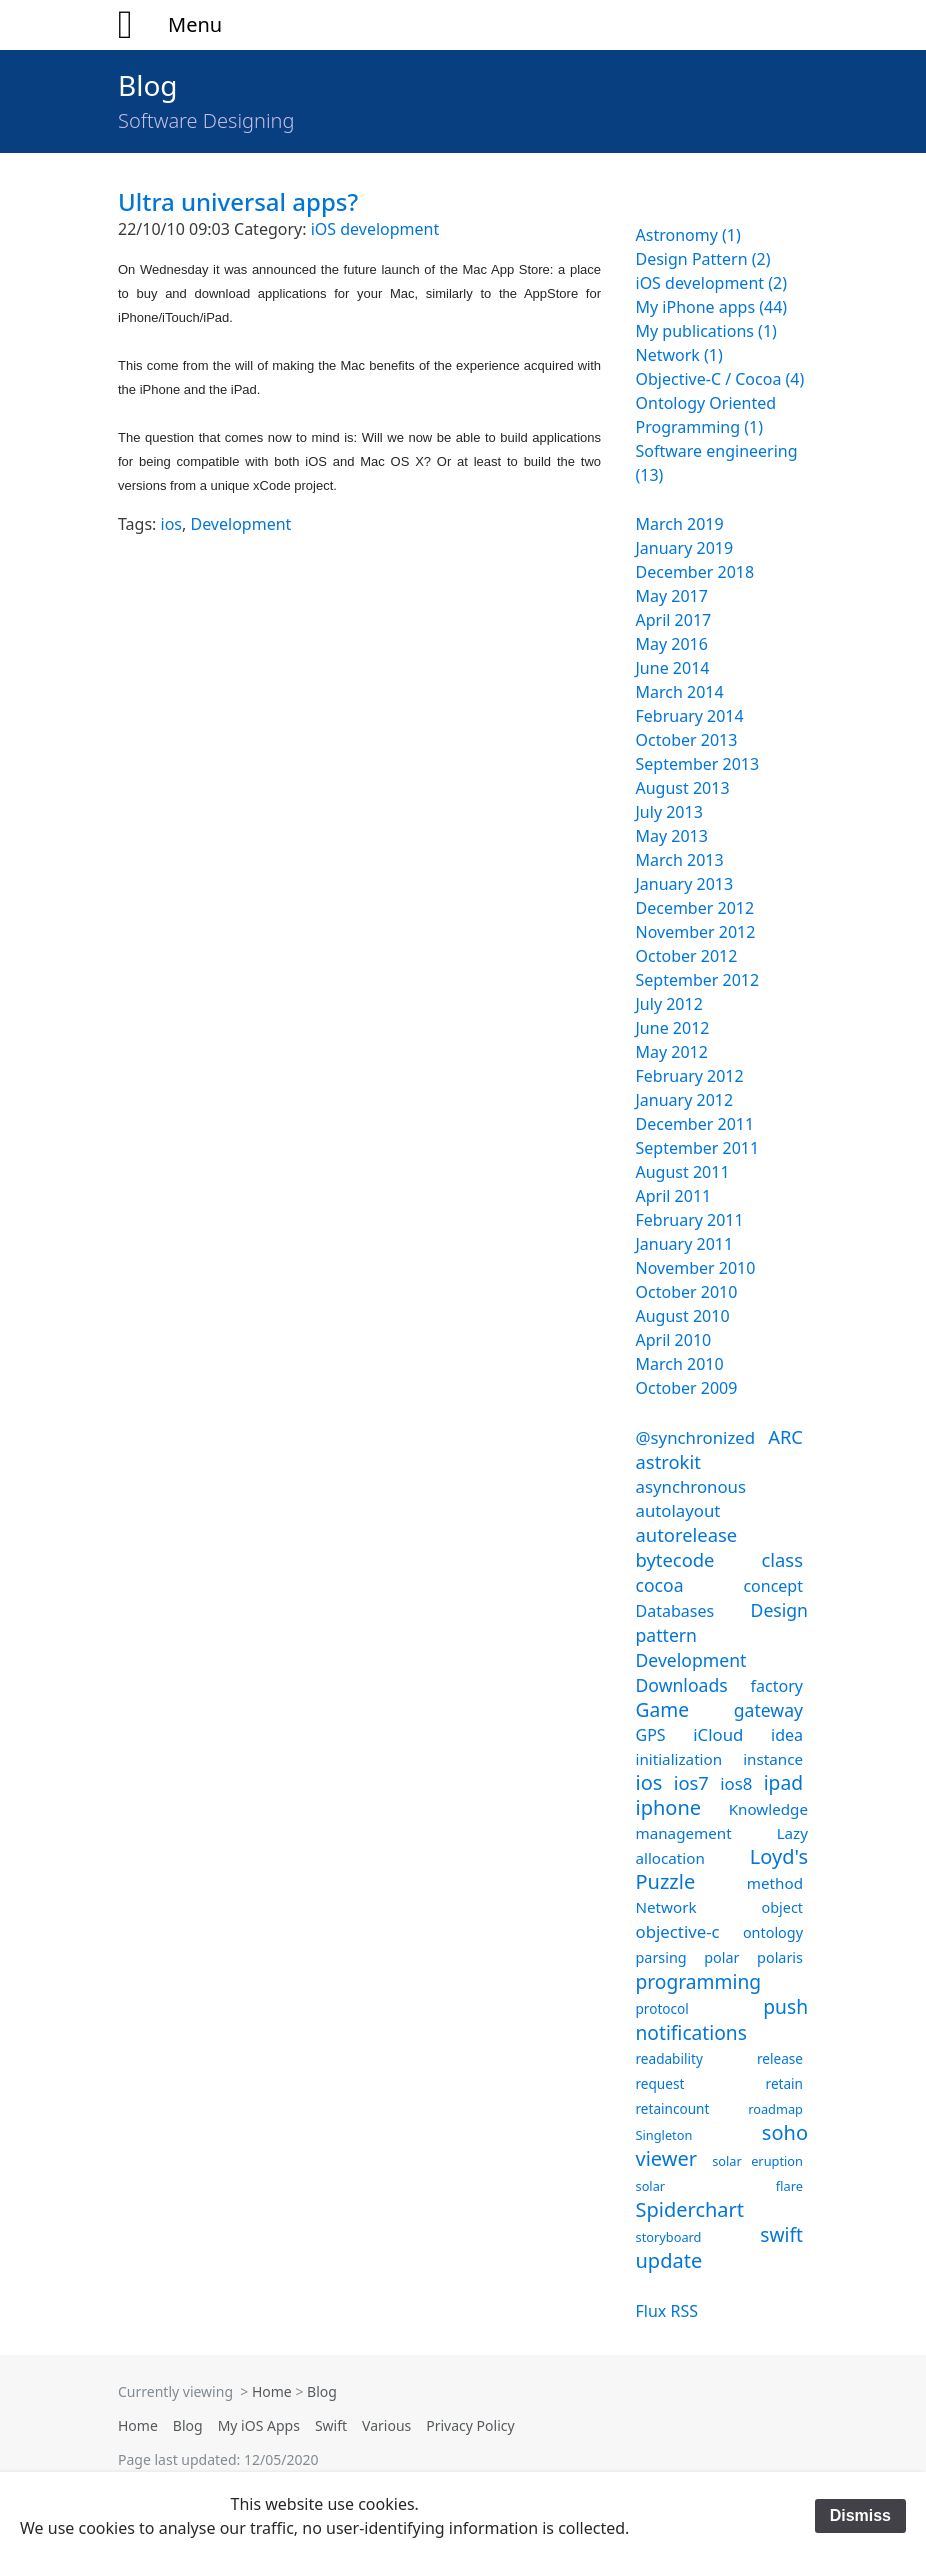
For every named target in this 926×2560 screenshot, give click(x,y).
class (782, 1559)
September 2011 (698, 1148)
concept (773, 1586)
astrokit (668, 1461)
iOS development (375, 229)
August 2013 (683, 788)
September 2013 (698, 764)
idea (787, 1735)
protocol (662, 2008)
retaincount (673, 2108)
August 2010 (683, 1316)
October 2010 (687, 1292)
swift (781, 2234)
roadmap (775, 2109)
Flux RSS (667, 2311)
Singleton (664, 2135)
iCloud (718, 1734)
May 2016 (672, 644)
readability (669, 2058)
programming (699, 1981)
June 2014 (673, 668)
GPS (651, 1735)
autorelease (687, 1534)
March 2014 (680, 692)
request (660, 2083)
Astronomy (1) (688, 235)
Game (663, 1709)
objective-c (678, 1931)
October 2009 (687, 1388)
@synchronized (696, 1437)
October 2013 (687, 740)
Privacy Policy (470, 2425)
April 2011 (674, 1196)
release (780, 2058)
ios (171, 524)
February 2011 (690, 1220)
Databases (675, 1611)
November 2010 (696, 1268)
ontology (773, 1932)
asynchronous (691, 1486)
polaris (780, 1957)
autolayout (678, 1510)
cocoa (660, 1585)
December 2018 (695, 572)
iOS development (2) (711, 283)
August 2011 (683, 1172)
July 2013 (669, 812)
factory (777, 1686)
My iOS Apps (259, 2425)
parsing (661, 1957)
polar (721, 1957)
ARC (785, 1436)
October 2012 (687, 956)
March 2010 (680, 1364)
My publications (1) (706, 331)
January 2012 (685, 1100)
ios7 (691, 1782)
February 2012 (690, 1076)
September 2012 (698, 980)
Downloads (682, 1685)
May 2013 (672, 836)
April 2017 (674, 620)
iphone (669, 1807)
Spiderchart (690, 2209)
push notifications (722, 2019)
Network (666, 1907)
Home (272, 2391)
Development (240, 524)
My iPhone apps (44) (712, 307)
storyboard (669, 2237)
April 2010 (674, 1340)
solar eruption (757, 2161)
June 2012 (673, 1028)
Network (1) (679, 355)
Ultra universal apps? (238, 201)
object (783, 1907)
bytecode (675, 1559)
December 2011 (695, 1124)
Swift (331, 2425)
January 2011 (685, 1244)
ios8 (736, 1783)
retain (784, 2083)
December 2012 (695, 908)
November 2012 (696, 932)
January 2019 (685, 548)
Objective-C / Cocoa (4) (720, 379)
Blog (148, 85)
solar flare (720, 2186)
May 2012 (672, 1052)
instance (773, 1759)
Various (386, 2425)
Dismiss (860, 2515)
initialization (679, 1759)
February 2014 (690, 716)
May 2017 (672, 596)
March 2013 (680, 860)
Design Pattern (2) (703, 259)
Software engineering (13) (717, 463)
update (669, 2260)
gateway (768, 1710)
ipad (783, 1782)
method (775, 1883)
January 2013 (685, 884)
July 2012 (669, 1004)
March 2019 (680, 524)
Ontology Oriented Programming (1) (706, 415)
